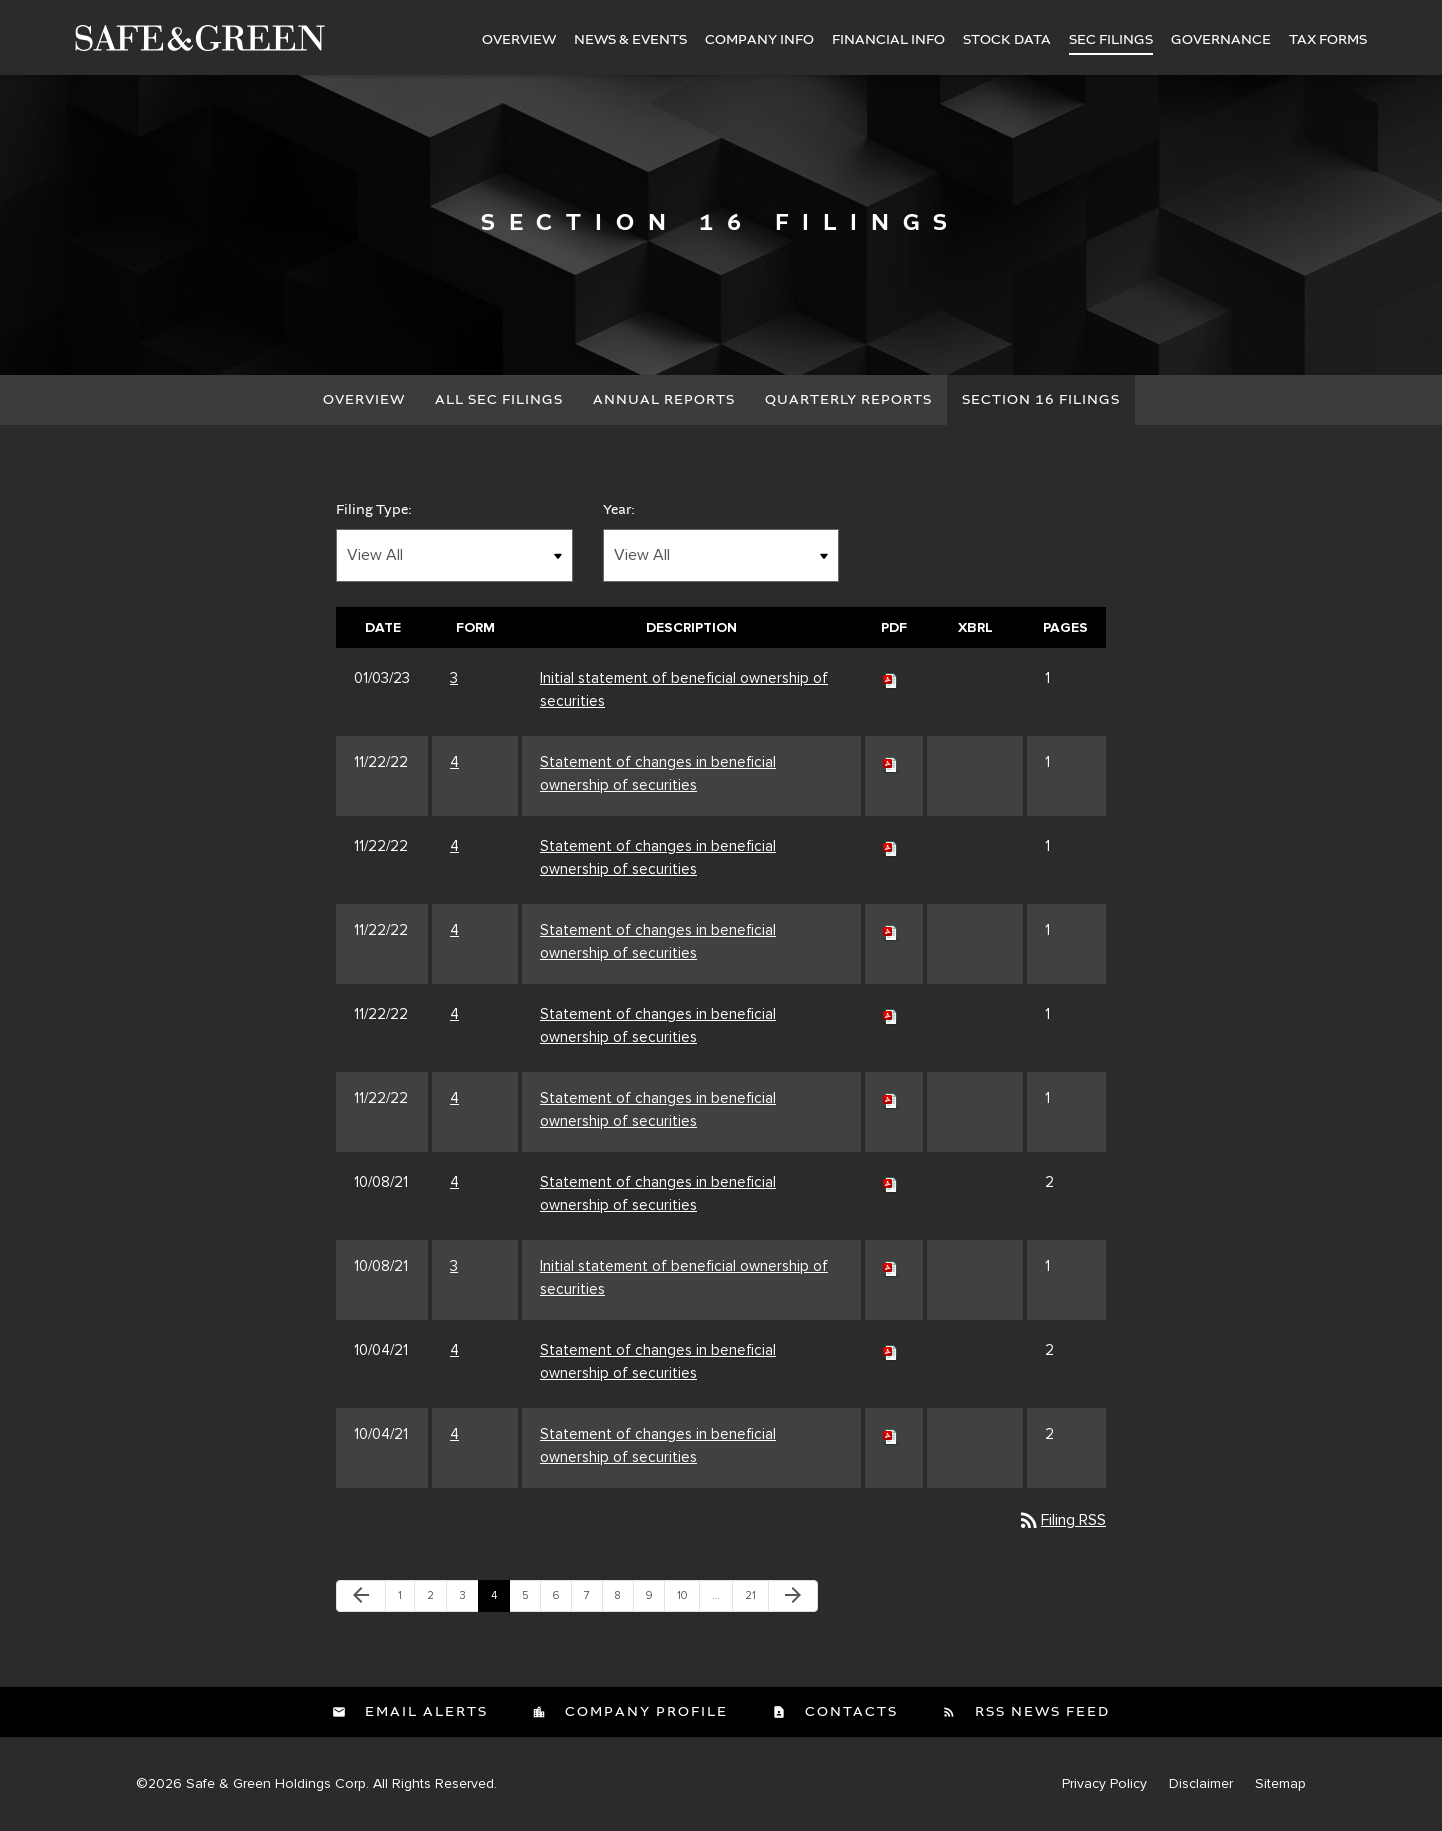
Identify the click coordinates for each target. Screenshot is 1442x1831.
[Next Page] (793, 1596)
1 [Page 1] (406, 1600)
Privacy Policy (1104, 1784)
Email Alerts (424, 1712)
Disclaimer (1201, 1784)
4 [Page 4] (500, 1600)
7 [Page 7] (593, 1600)
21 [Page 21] (756, 1600)
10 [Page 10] (688, 1600)
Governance (1221, 40)
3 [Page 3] (468, 1600)
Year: (619, 510)
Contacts (849, 1712)
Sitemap (1280, 1784)
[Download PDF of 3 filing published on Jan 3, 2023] (891, 678)
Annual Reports (664, 400)
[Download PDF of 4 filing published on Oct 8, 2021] (891, 1182)
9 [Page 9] (655, 1600)
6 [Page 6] (562, 1600)
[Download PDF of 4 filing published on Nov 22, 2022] (891, 762)
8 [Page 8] (624, 1600)
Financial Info (888, 40)
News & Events (630, 40)
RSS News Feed (1040, 1712)
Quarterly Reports (848, 400)
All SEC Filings (499, 400)
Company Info (759, 40)
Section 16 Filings (1041, 400)
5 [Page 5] (531, 1600)
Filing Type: (374, 510)
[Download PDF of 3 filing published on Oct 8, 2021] (891, 1266)
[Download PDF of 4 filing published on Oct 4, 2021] (891, 1350)
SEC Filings (1111, 40)
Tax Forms (1328, 40)
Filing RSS (1061, 1520)
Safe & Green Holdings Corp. (277, 1783)
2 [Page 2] (436, 1600)
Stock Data (1007, 40)
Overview (519, 40)
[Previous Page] (361, 1596)
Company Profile (644, 1712)
